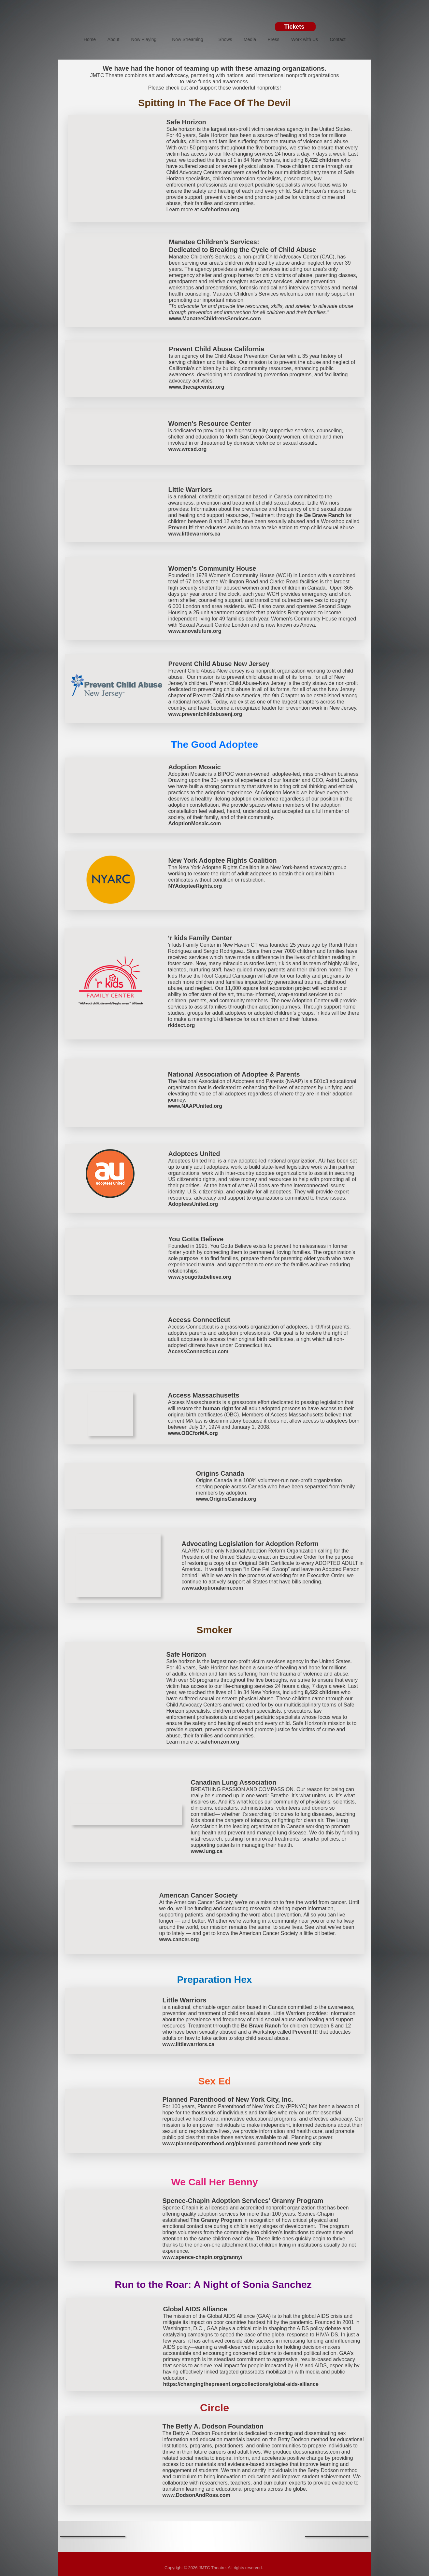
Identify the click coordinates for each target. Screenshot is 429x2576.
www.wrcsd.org (187, 449)
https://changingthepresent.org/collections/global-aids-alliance (241, 2384)
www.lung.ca (206, 1851)
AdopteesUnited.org (193, 1204)
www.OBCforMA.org (193, 1433)
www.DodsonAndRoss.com (196, 2495)
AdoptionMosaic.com (194, 823)
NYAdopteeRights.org (195, 886)
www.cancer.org (179, 1939)
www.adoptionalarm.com (212, 1588)
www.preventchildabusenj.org (205, 714)
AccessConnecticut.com (198, 1351)
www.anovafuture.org (195, 631)
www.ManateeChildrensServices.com (215, 318)
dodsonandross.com (316, 2452)
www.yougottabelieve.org (199, 1277)
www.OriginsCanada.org (226, 1499)
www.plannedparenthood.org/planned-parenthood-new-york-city (242, 2143)
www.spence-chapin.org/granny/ (203, 2257)
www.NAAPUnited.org (195, 1106)
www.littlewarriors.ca (194, 533)
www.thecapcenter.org (196, 387)
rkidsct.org (181, 1025)
